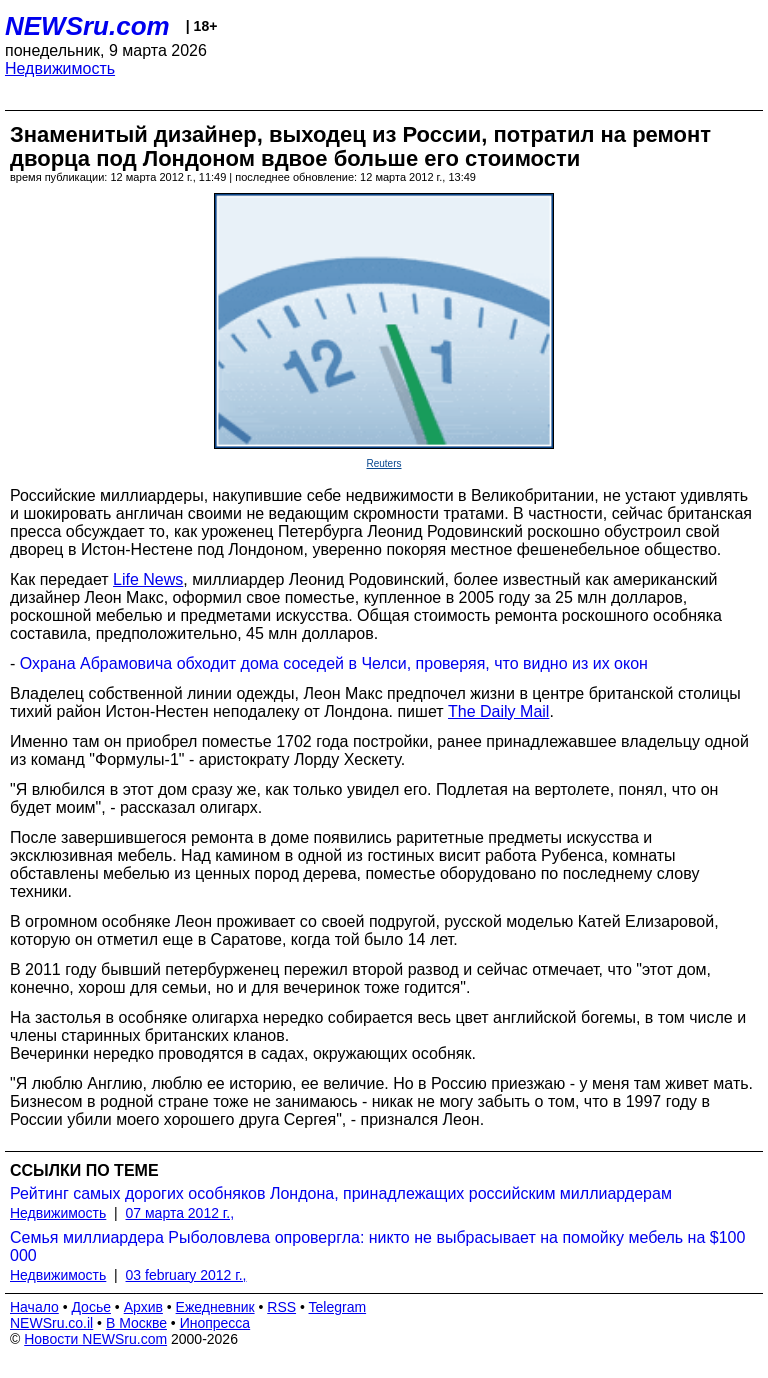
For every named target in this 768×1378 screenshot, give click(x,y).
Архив (143, 1307)
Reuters (383, 463)
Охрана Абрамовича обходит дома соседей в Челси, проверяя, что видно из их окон (334, 663)
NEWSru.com (87, 26)
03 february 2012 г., (186, 1275)
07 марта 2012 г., (180, 1213)
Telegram (338, 1307)
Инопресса (215, 1323)
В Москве (136, 1323)
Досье (91, 1307)
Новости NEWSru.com (95, 1339)
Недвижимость (60, 68)
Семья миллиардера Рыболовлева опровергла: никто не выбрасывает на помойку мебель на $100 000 (377, 1246)
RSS (281, 1307)
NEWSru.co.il (51, 1323)
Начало (34, 1307)
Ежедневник (215, 1307)
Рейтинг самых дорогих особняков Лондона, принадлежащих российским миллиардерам (341, 1193)
